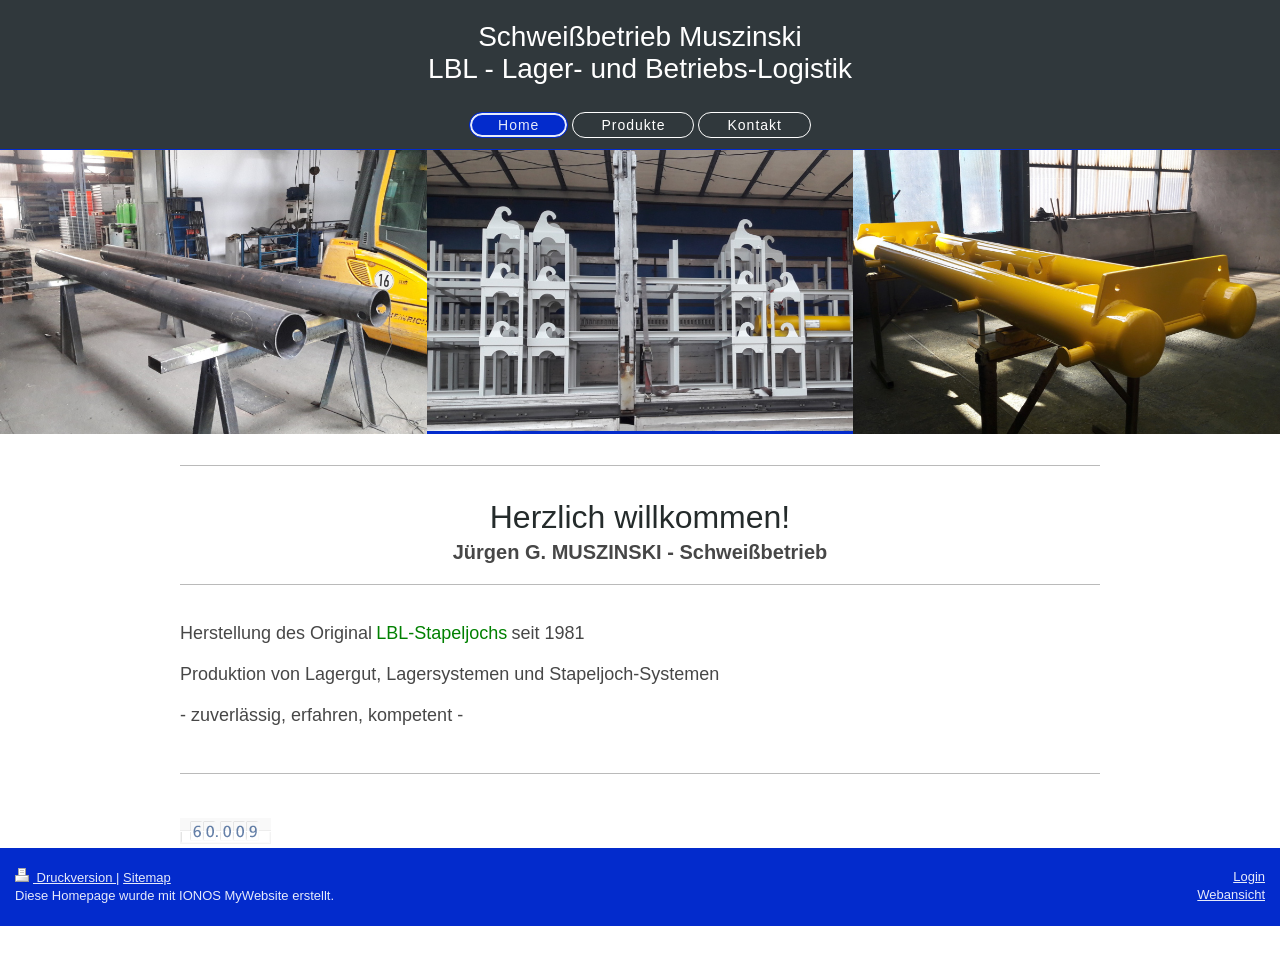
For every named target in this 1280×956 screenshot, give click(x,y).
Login (1249, 876)
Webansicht (1231, 894)
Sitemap (147, 877)
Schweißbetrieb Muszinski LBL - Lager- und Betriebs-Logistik (640, 52)
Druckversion (65, 877)
